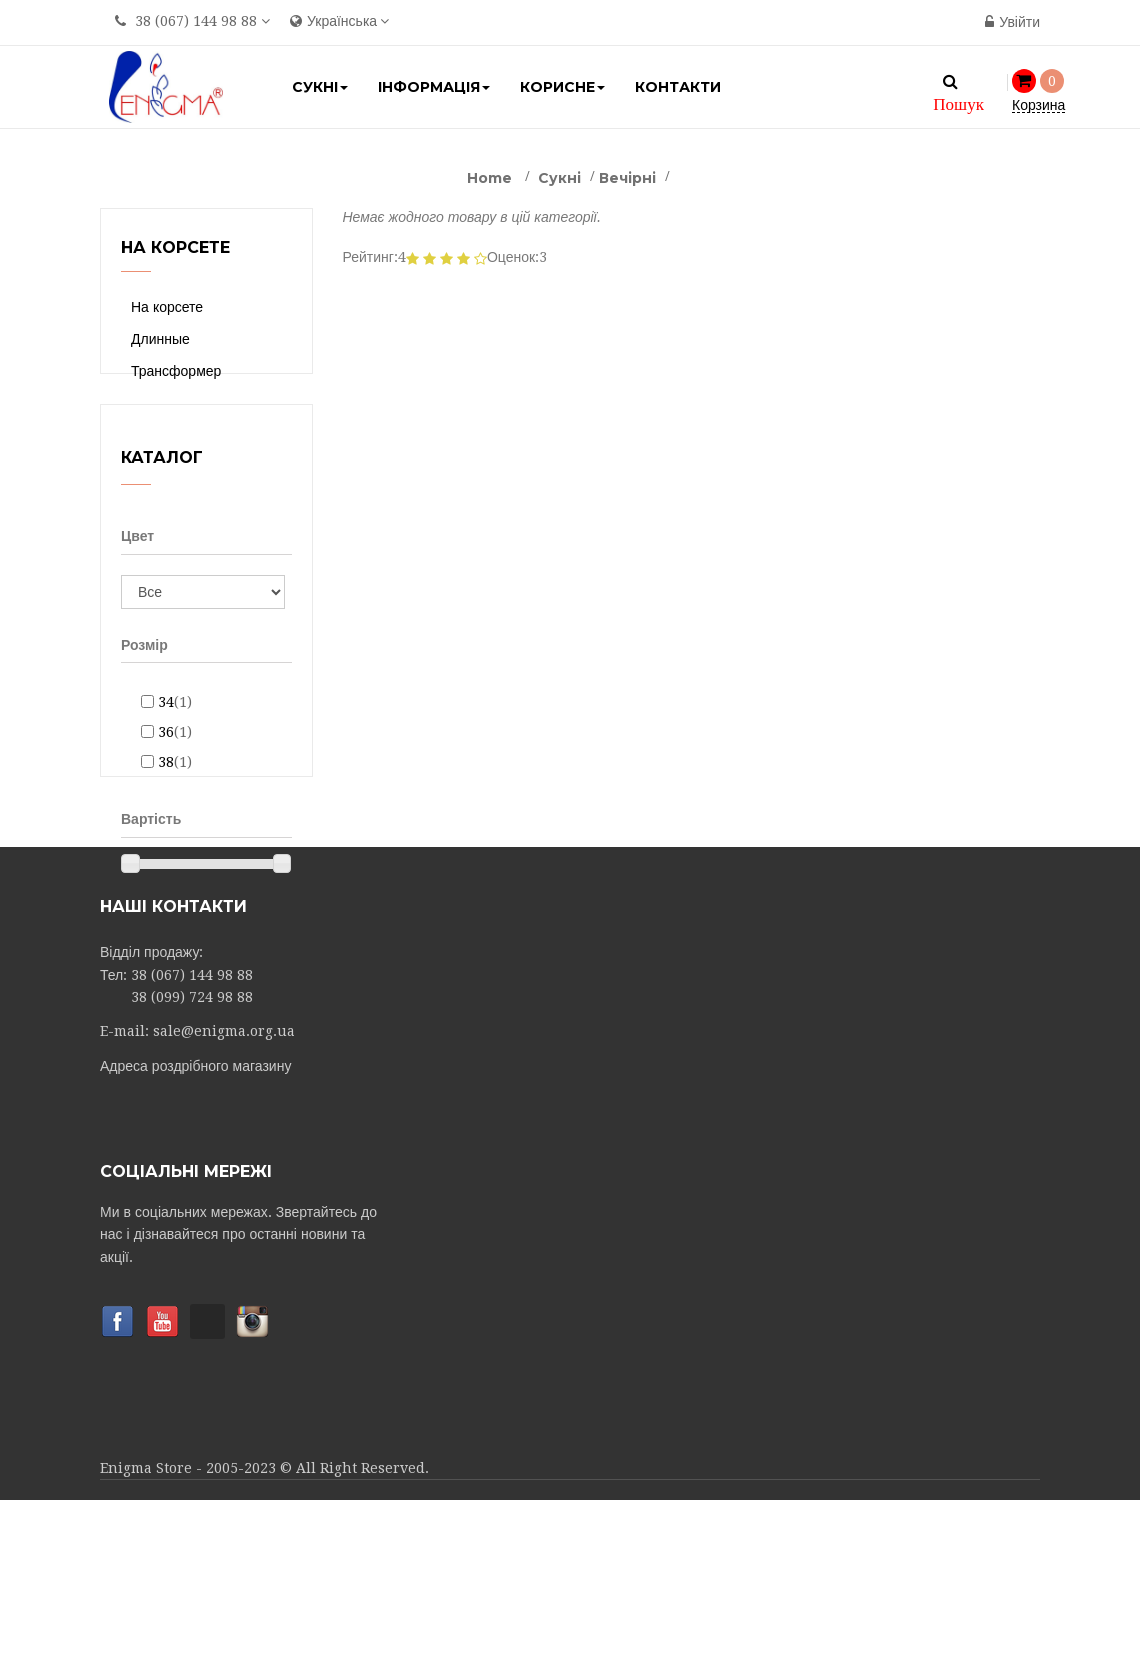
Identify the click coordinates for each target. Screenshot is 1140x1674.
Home (489, 178)
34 (175, 737)
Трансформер (176, 371)
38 (175, 797)
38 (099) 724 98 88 (192, 1171)
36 (175, 767)
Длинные (160, 339)
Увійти (1012, 22)
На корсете (167, 307)
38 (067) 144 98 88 (196, 21)
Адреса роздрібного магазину (195, 1240)
